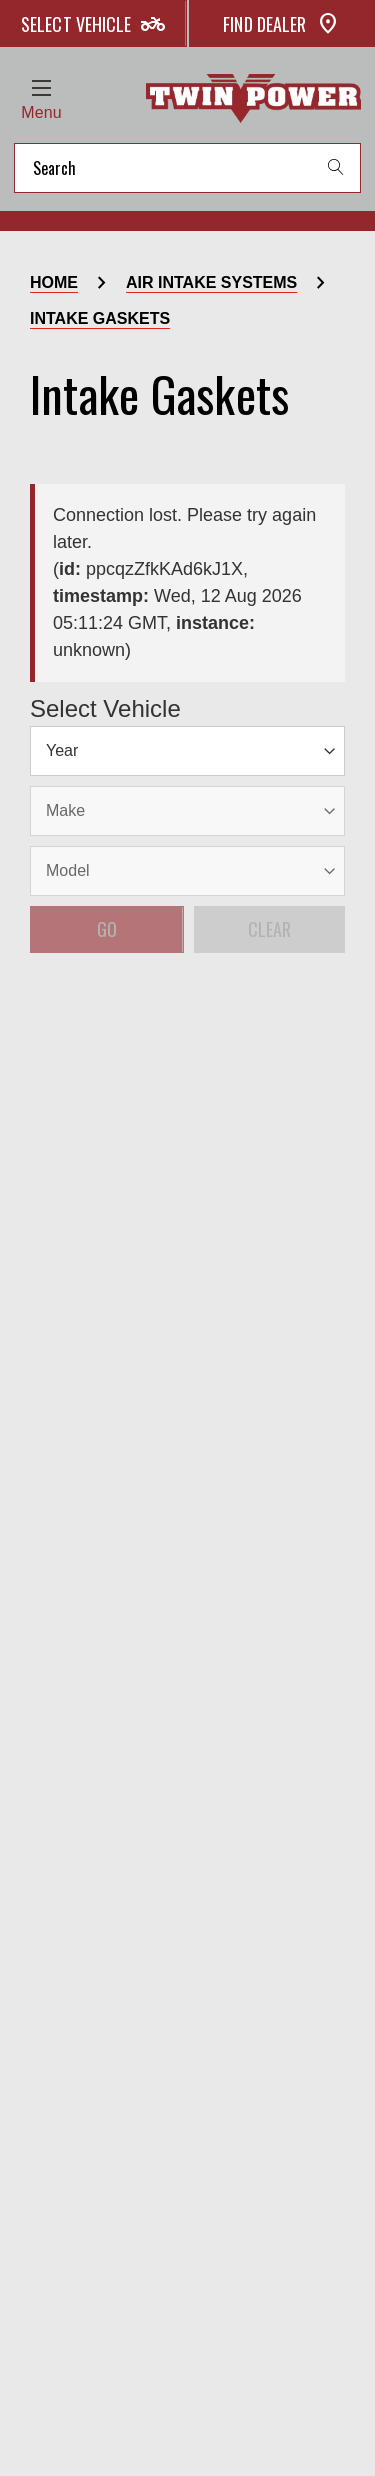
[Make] (104, 746)
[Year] (51, 746)
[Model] (157, 746)
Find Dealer (281, 24)
